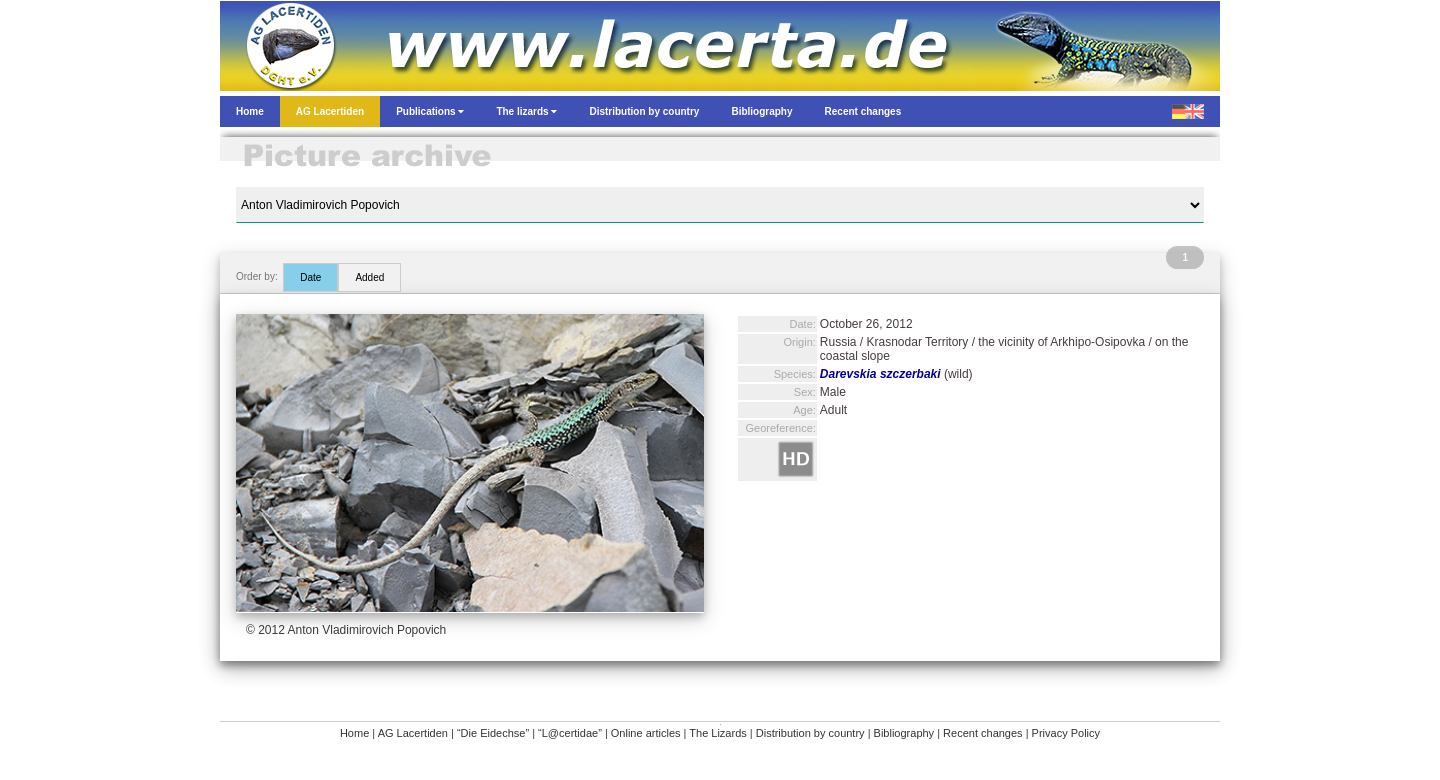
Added (369, 277)
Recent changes (983, 733)
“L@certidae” (570, 733)
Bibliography (904, 733)
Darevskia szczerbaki (880, 374)
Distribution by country (810, 733)
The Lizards (717, 733)
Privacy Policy (1066, 733)
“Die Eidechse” (493, 733)
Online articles (646, 733)
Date (310, 277)
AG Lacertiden (413, 733)
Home (354, 733)
